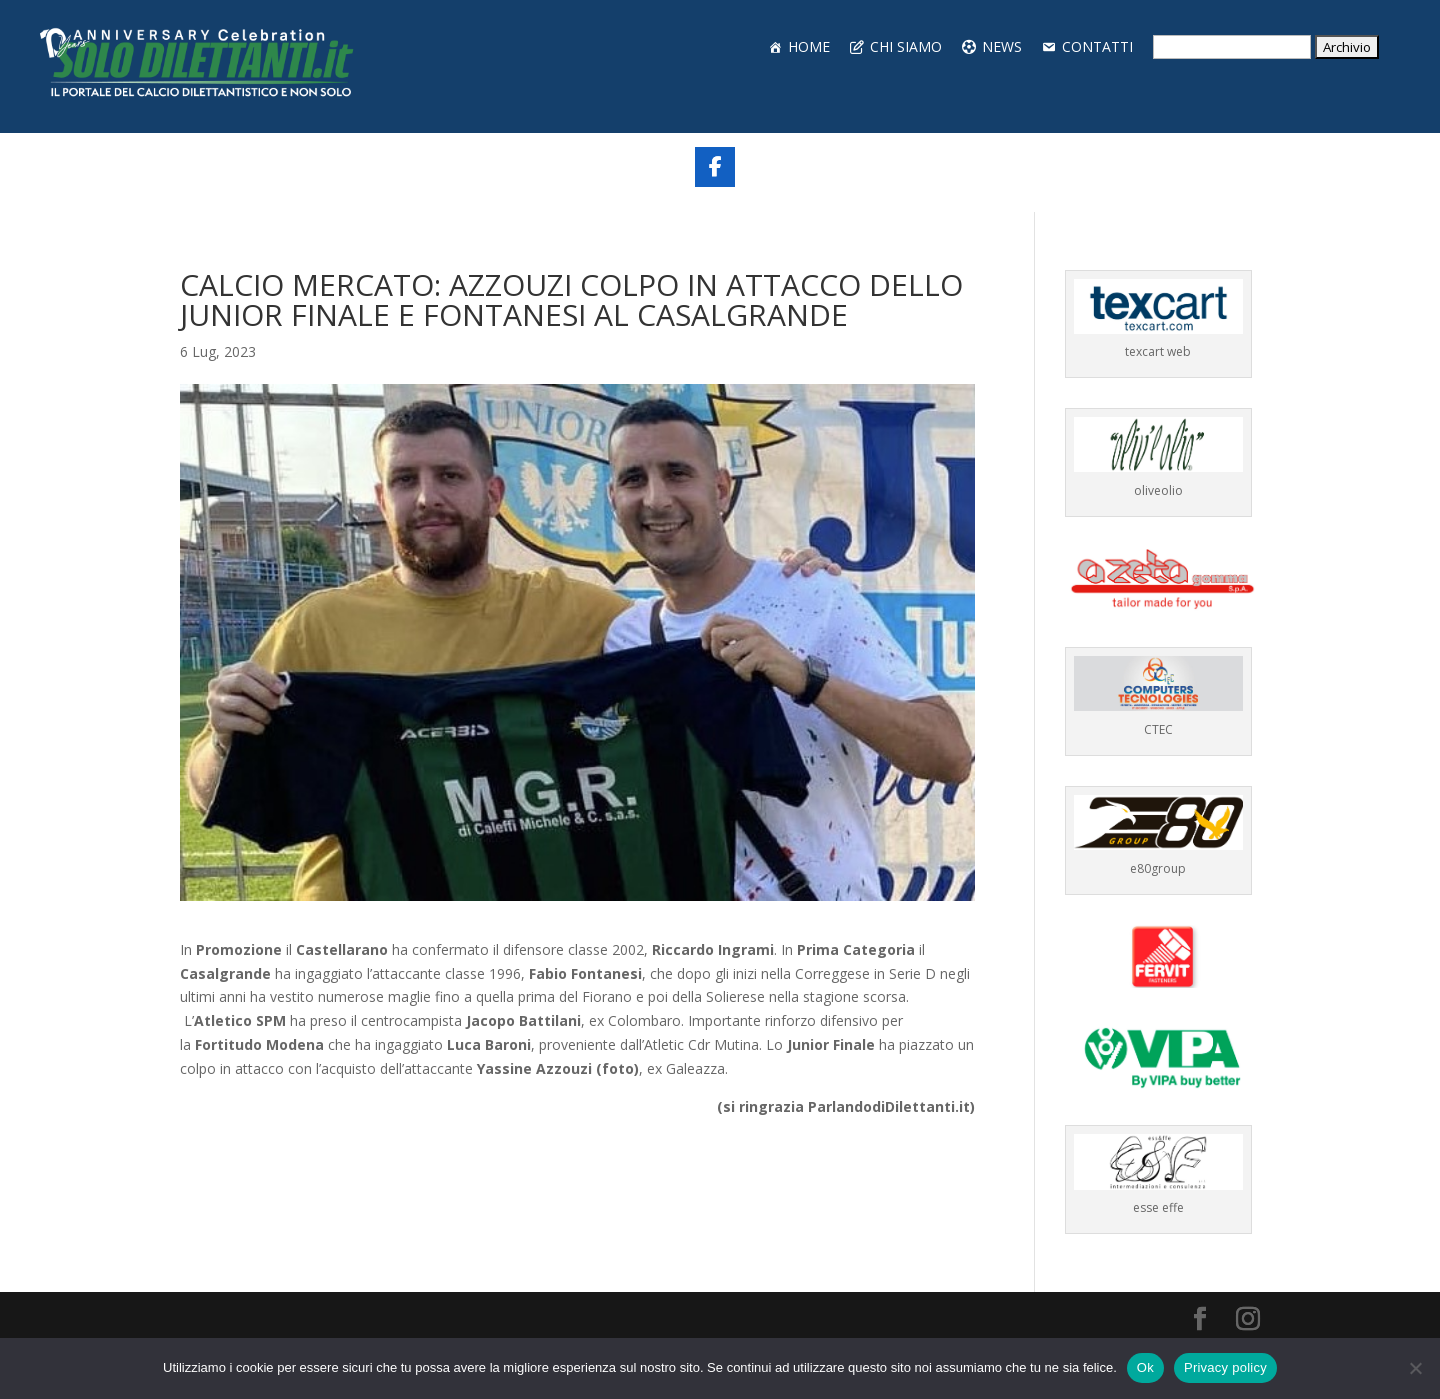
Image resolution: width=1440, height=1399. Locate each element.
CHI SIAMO (906, 46)
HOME (809, 46)
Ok (1145, 1367)
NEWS (1002, 46)
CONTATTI (1097, 46)
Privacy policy (1225, 1367)
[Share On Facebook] (715, 167)
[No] (1415, 1368)
